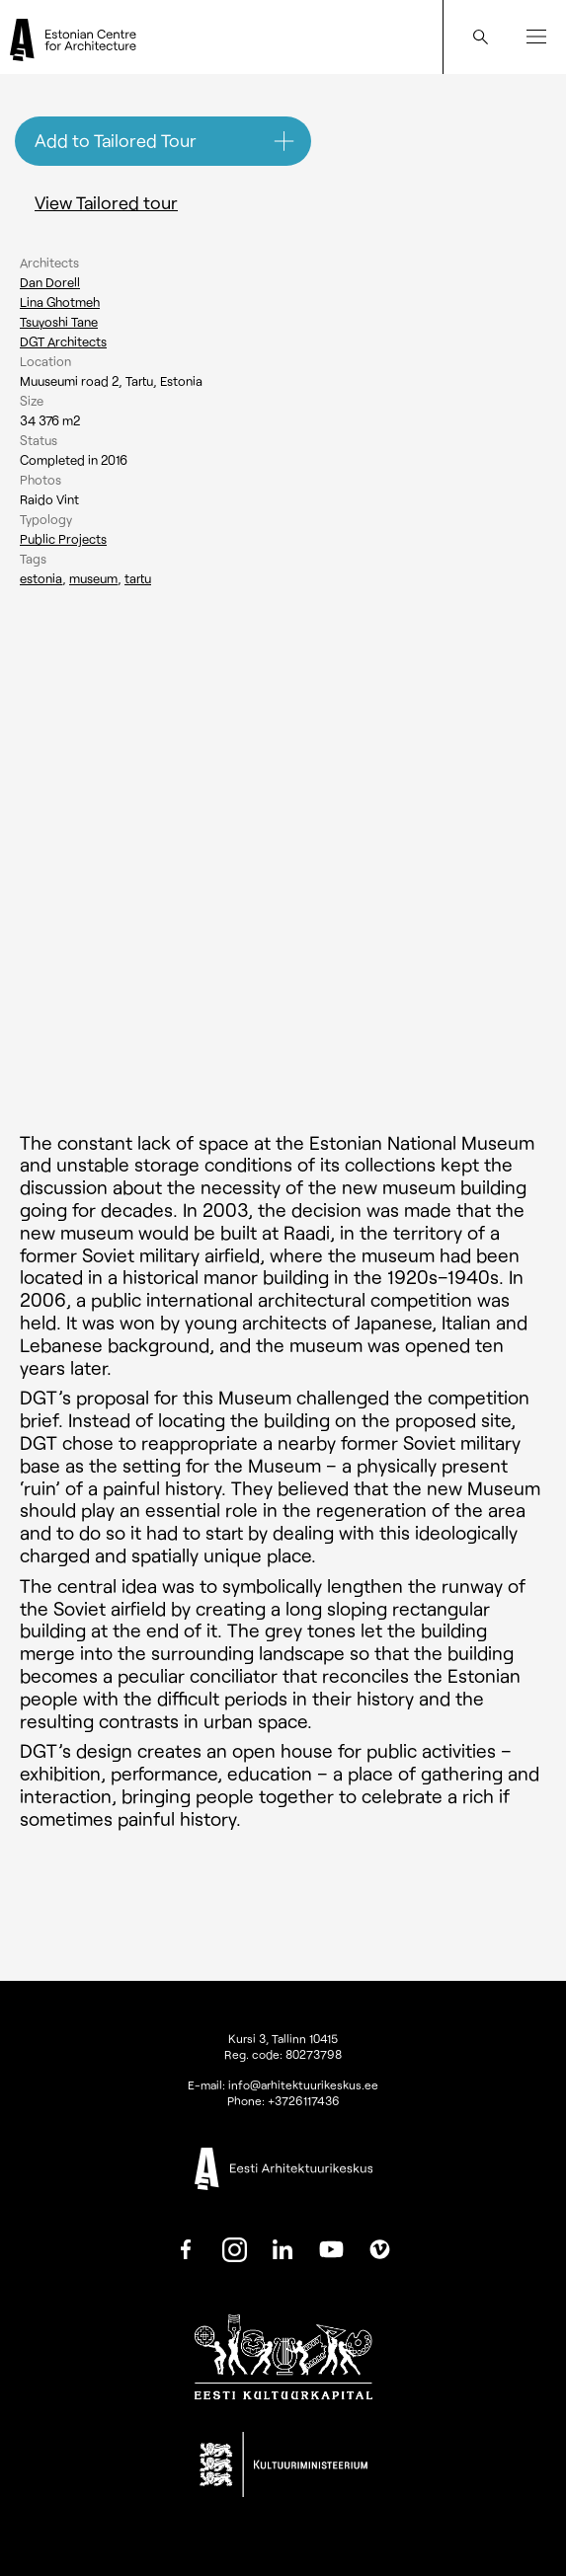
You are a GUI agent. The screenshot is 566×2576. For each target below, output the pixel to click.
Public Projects (63, 539)
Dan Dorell (50, 282)
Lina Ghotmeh (60, 302)
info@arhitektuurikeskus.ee (303, 2084)
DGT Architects (63, 341)
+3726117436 (304, 2100)
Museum (93, 578)
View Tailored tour (106, 202)
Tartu (137, 578)
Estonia (41, 578)
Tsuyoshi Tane (59, 322)
